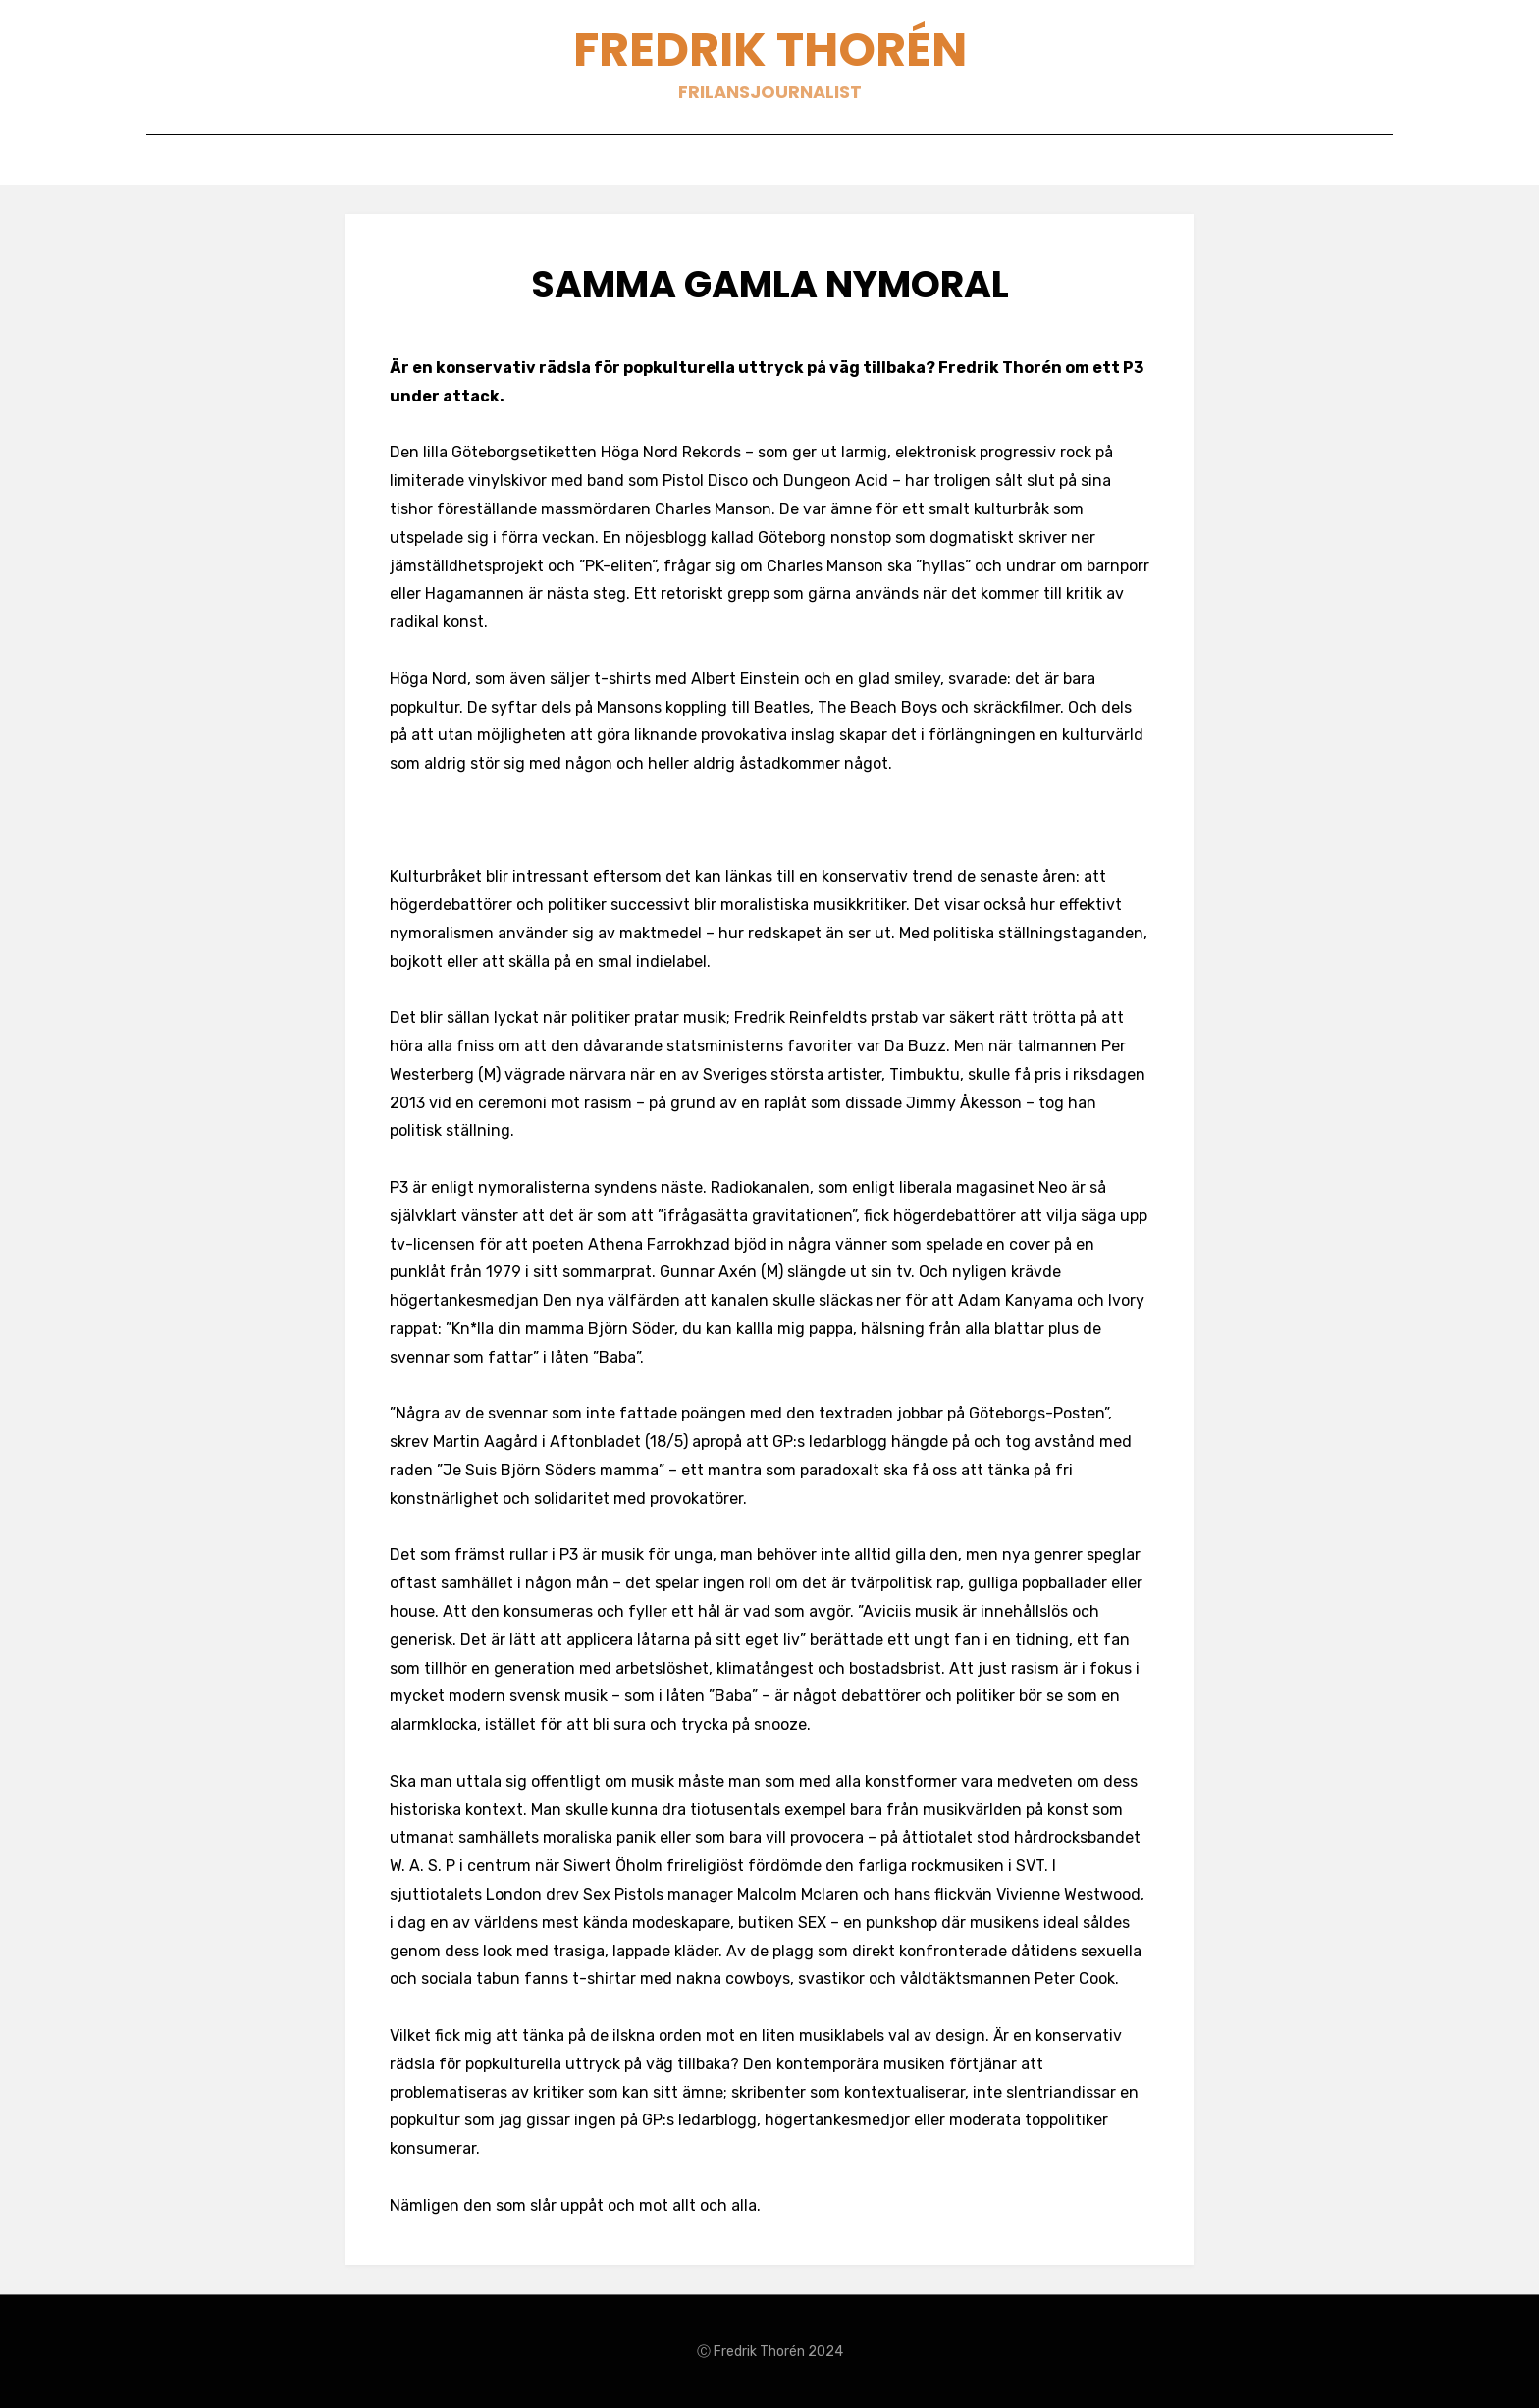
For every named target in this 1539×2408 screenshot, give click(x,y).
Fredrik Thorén (770, 49)
